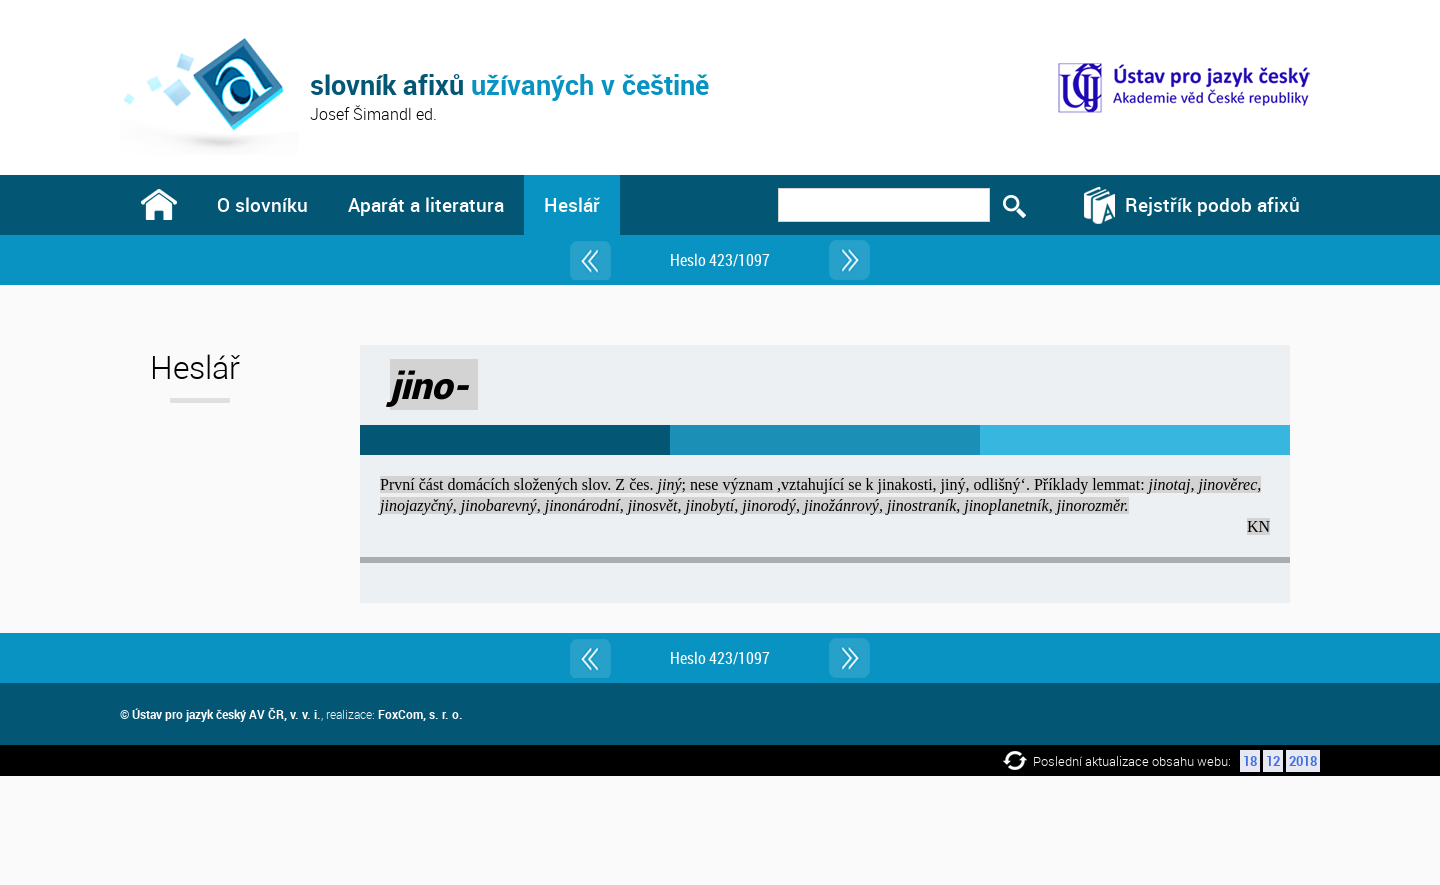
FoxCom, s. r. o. (420, 714)
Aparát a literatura (426, 204)
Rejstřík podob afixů (1212, 204)
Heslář (572, 204)
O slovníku (262, 204)
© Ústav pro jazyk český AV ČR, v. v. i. (220, 714)
